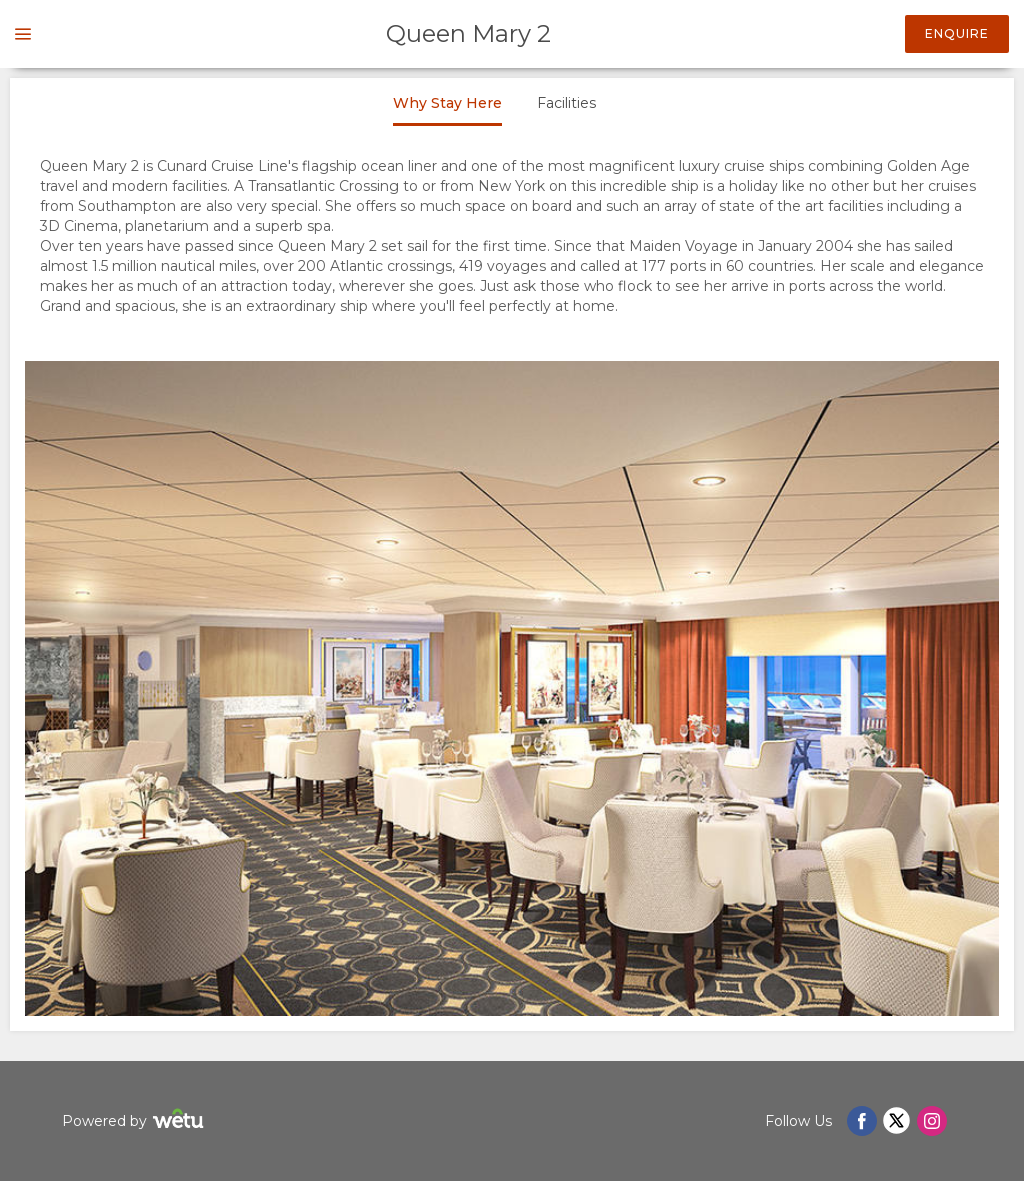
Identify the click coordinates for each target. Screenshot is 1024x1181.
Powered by (135, 1121)
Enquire (957, 33)
